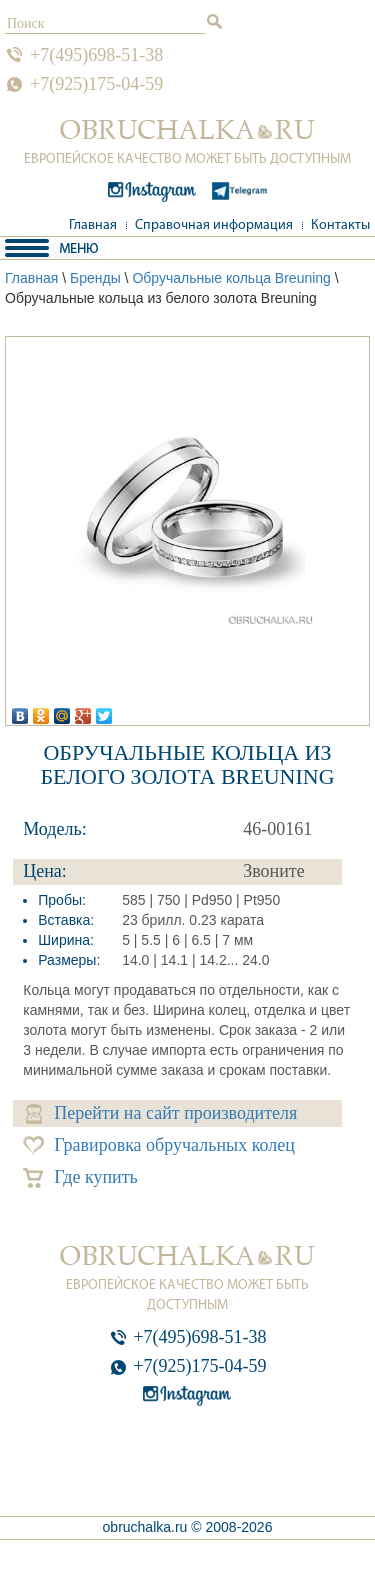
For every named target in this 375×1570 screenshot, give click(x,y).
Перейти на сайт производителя (161, 1113)
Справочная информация (214, 225)
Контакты (340, 225)
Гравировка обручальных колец (159, 1145)
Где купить (80, 1177)
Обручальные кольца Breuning (231, 278)
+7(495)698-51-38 (96, 55)
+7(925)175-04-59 (96, 84)
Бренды (95, 278)
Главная (93, 225)
